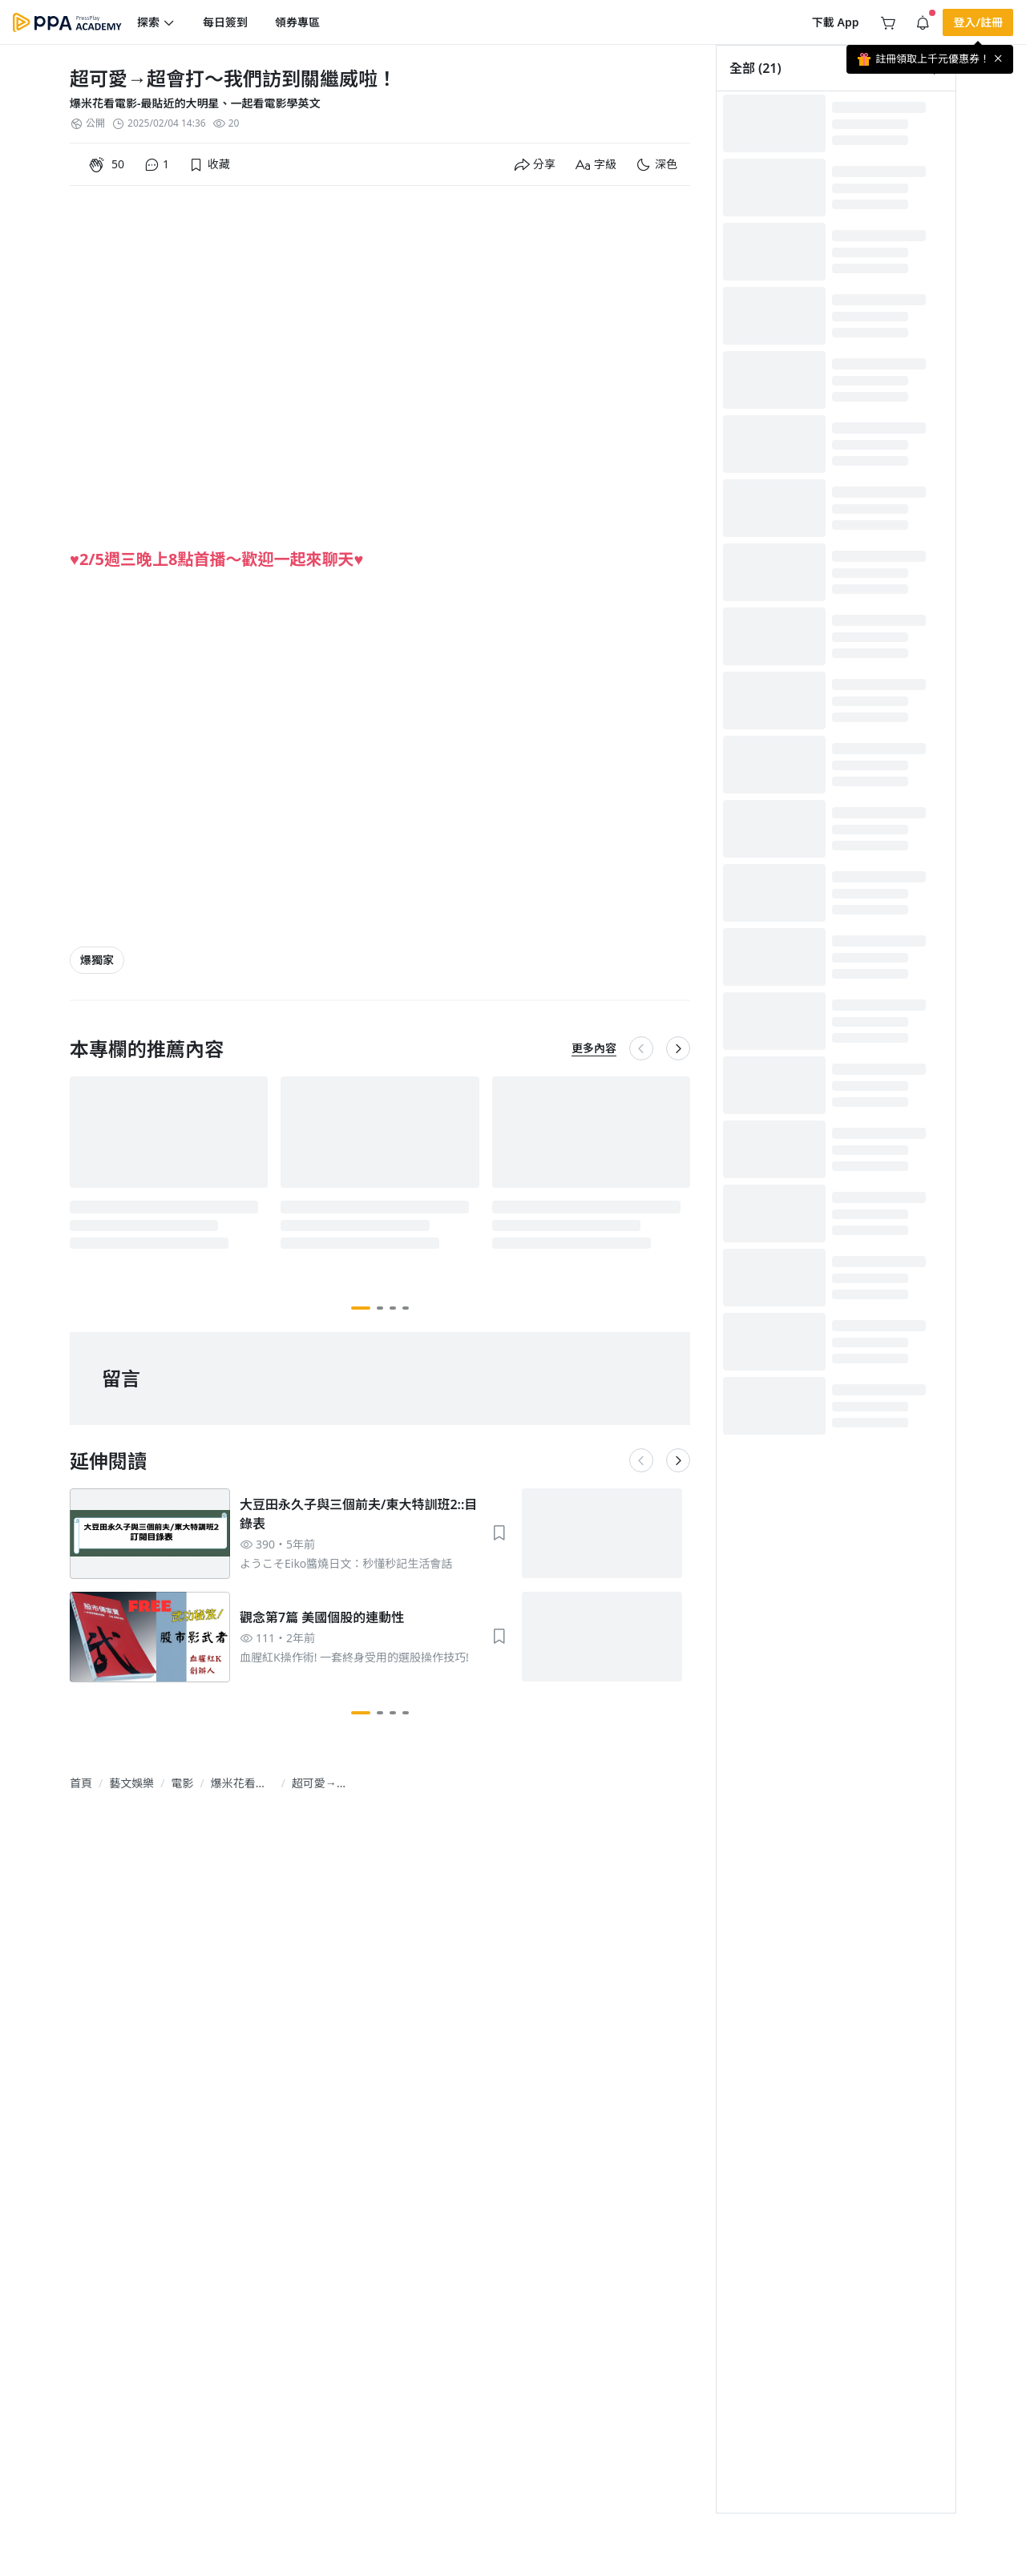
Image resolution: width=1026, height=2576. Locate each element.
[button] (156, 22)
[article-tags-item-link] (97, 960)
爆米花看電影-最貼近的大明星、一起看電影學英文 (195, 103)
